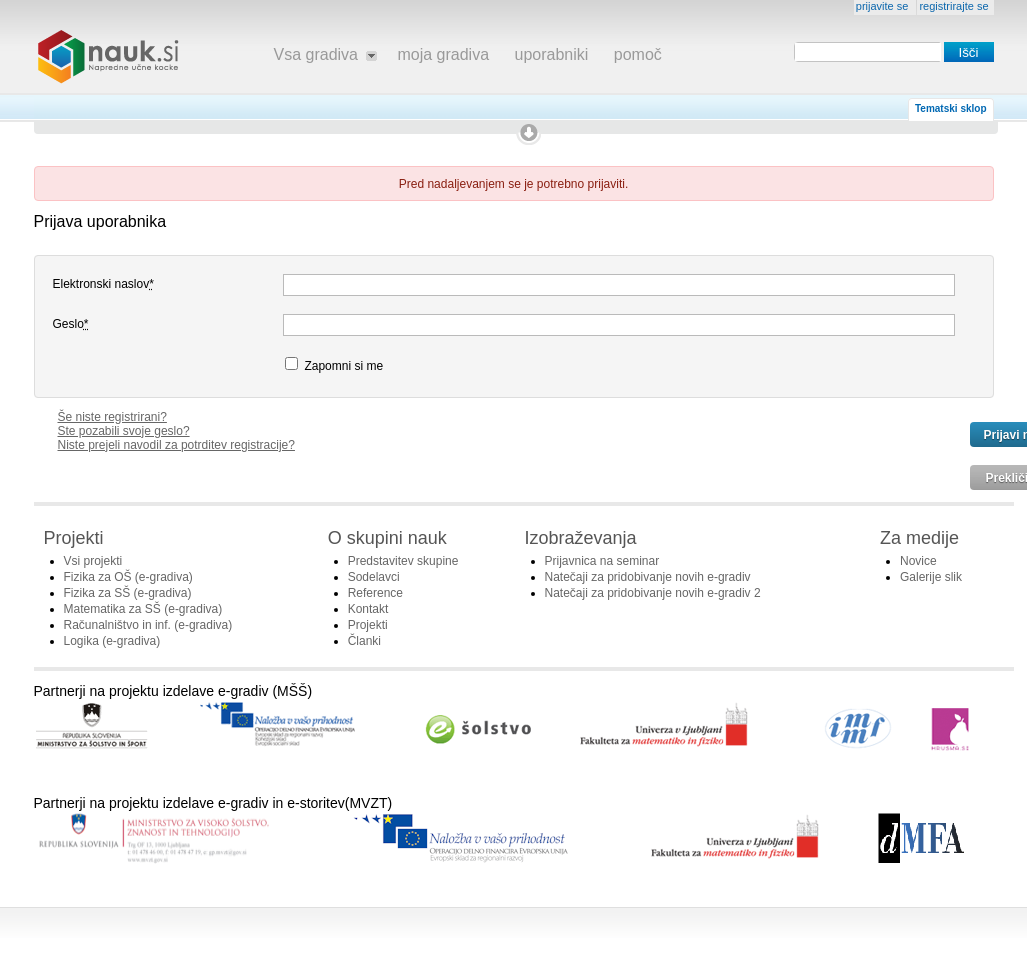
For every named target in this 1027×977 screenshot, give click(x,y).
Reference (375, 593)
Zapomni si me (334, 365)
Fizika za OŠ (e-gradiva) (128, 577)
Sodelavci (374, 577)
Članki (364, 641)
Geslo (71, 324)
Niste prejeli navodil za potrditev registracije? (176, 445)
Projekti (368, 625)
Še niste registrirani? (112, 417)
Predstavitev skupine (403, 561)
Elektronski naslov (103, 284)
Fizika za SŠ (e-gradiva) (128, 593)
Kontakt (368, 609)
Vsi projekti (93, 561)
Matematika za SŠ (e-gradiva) (143, 609)
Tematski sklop (951, 108)
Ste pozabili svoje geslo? (124, 431)
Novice (918, 561)
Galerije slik (931, 577)
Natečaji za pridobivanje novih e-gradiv (648, 577)
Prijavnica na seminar (602, 561)
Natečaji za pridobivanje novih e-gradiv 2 (653, 593)
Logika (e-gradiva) (112, 641)
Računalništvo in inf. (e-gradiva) (148, 625)
